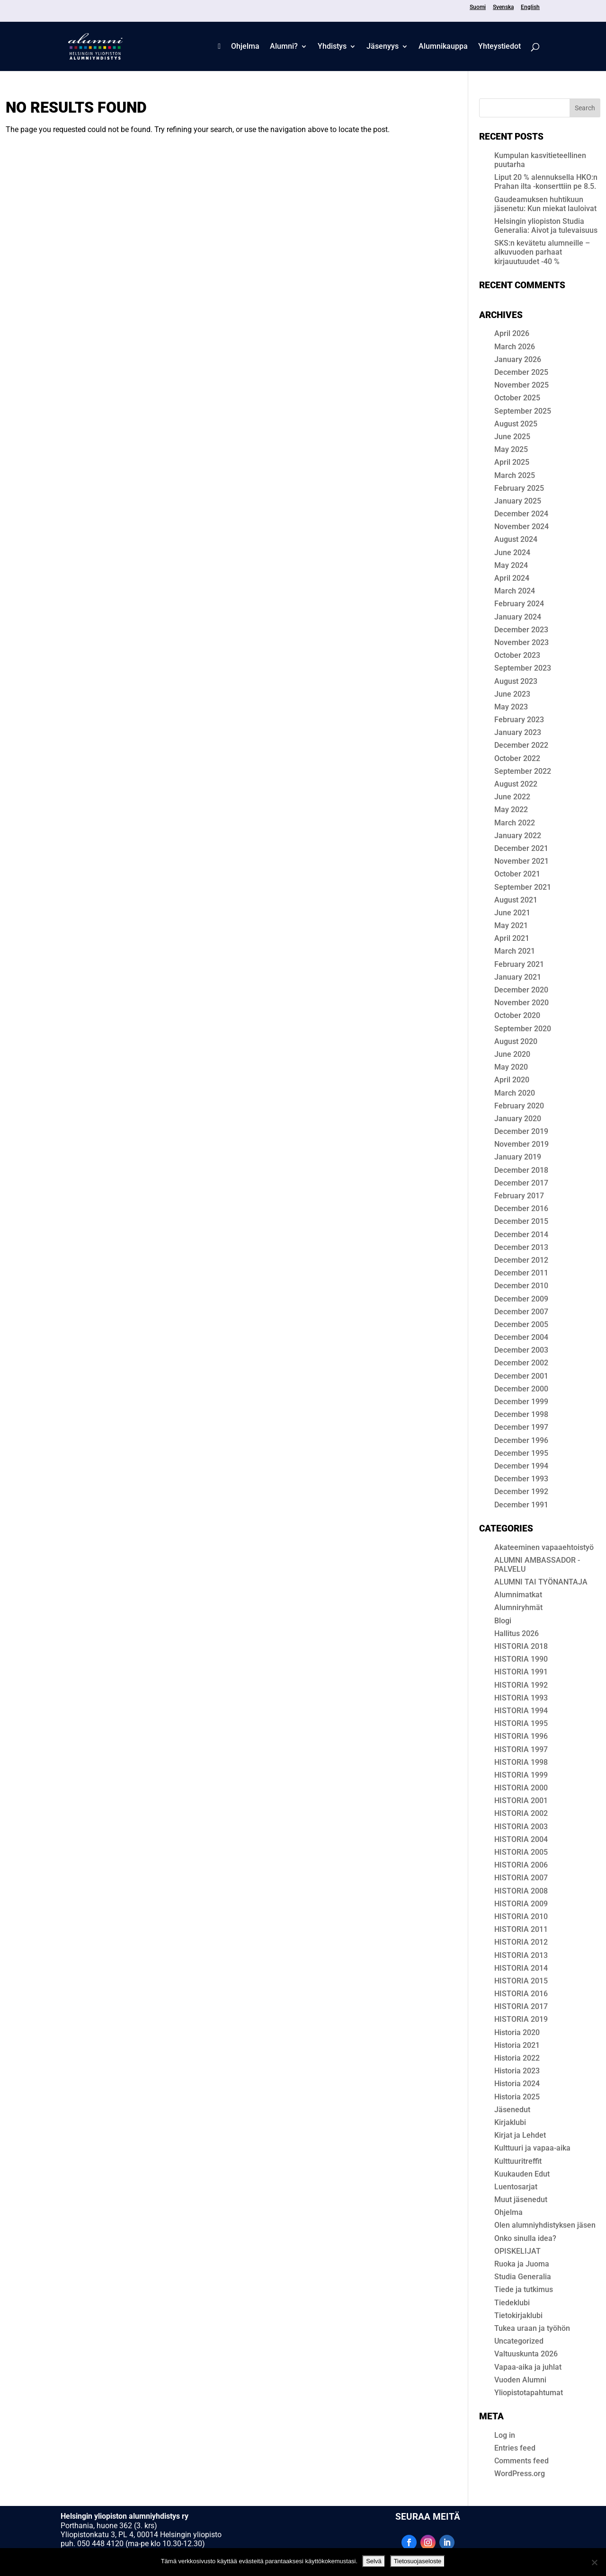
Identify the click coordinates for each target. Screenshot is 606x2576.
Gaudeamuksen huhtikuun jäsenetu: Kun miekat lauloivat (545, 204)
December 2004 (521, 1337)
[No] (594, 2562)
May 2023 (511, 706)
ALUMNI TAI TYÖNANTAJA (541, 1581)
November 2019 (521, 1144)
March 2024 (514, 590)
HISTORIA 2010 (521, 1916)
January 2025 (517, 500)
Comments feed (521, 2460)
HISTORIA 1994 (521, 1710)
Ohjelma (245, 47)
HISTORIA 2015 (521, 1980)
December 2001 (521, 1376)
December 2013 (521, 1247)
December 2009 (521, 1298)
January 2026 (517, 359)
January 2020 (517, 1118)
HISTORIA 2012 (521, 1942)
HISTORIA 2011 (521, 1929)
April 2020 (511, 1079)
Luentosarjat (515, 2186)
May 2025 (511, 449)
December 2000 (521, 1388)
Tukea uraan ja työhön (532, 2328)
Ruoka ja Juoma (521, 2263)
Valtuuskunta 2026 (526, 2353)
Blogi (502, 1620)
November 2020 (521, 1002)
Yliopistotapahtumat (528, 2392)
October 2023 (517, 655)
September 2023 (522, 668)
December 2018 (521, 1170)
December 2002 (521, 1362)
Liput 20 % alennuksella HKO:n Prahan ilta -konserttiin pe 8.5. (545, 182)
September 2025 (522, 411)
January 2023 (517, 732)
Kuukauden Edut (522, 2173)
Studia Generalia (522, 2276)
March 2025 (514, 475)
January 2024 (517, 616)
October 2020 (517, 1015)
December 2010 (521, 1285)
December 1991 (521, 1504)
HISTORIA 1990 (521, 1659)
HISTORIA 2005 (521, 1852)
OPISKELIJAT (517, 2251)
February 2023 (519, 719)
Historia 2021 (517, 2045)
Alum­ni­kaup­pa (443, 47)
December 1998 (521, 1414)
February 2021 (519, 964)
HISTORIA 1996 (521, 1736)
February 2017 (519, 1195)
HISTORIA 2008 (521, 1890)
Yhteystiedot (499, 47)
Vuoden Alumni (520, 2379)
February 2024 (519, 603)
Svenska (503, 7)
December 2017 (521, 1182)
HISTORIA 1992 (521, 1685)
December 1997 (521, 1427)
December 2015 (521, 1221)
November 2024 (521, 526)
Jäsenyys (382, 47)
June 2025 (512, 436)
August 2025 (515, 423)
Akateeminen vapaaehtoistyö (544, 1547)
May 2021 (511, 925)
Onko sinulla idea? (525, 2238)
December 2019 (521, 1131)
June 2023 (512, 694)
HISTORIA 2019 (521, 2019)
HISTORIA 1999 (521, 1774)
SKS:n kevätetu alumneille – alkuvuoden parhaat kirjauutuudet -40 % (542, 252)
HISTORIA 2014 (521, 1968)
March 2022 (514, 822)
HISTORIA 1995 (521, 1723)
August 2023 (515, 681)
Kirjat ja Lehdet (520, 2135)
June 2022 (512, 796)
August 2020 (515, 1041)
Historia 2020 (517, 2032)
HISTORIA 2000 (521, 1787)
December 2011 (521, 1272)
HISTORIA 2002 (521, 1813)
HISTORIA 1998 (521, 1762)
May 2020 (511, 1066)
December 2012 (521, 1260)
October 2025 (517, 397)
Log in (504, 2435)
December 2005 (521, 1324)
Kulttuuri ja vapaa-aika (532, 2147)
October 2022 (517, 758)
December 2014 (521, 1234)
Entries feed (514, 2447)
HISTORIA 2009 (521, 1903)
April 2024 (511, 578)
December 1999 (521, 1401)
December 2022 (521, 745)
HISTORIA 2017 (521, 2006)
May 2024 (511, 565)
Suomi (478, 7)
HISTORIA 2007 (521, 1877)
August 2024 (515, 539)
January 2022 (517, 835)
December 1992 (521, 1491)
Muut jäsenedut (520, 2199)
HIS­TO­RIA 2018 (521, 1646)
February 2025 (519, 488)
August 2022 (515, 783)
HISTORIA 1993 (521, 1697)
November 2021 (521, 861)
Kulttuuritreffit (518, 2161)
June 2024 (512, 552)
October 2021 (517, 873)
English (530, 7)
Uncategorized (519, 2341)
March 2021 (514, 951)
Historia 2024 (517, 2083)
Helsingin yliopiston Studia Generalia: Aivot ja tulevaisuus (545, 226)
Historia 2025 (517, 2096)
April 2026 (511, 333)
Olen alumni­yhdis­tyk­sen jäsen (545, 2225)
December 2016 (521, 1208)
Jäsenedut (512, 2109)
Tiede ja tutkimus (523, 2289)
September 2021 (522, 887)
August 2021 (515, 899)
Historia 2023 (517, 2070)
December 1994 (521, 1465)
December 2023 (521, 629)
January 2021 (517, 977)
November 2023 (521, 642)
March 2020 (514, 1093)
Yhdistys (332, 47)
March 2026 (514, 346)
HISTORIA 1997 (521, 1749)
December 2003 (521, 1350)
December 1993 (521, 1478)
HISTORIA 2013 (521, 1955)
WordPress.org (519, 2473)
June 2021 (512, 912)
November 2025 (521, 385)
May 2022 (511, 809)
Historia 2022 (517, 2058)
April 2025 (511, 462)
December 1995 (521, 1453)
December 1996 (521, 1440)
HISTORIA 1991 (521, 1671)
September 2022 (522, 771)
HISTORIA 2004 (521, 1839)
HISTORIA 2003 (521, 1826)
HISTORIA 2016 (521, 1993)
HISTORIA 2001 (521, 1800)
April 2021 (511, 938)
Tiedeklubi (512, 2302)
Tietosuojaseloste (418, 2561)
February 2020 (519, 1105)
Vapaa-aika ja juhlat (527, 2367)
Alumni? (284, 47)
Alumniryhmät (518, 1607)
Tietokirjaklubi (518, 2315)
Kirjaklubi (510, 2122)
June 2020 (512, 1054)
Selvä (374, 2561)
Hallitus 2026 (516, 1633)
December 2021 (521, 848)
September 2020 (522, 1028)
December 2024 (521, 513)
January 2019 (517, 1156)
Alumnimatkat (518, 1594)
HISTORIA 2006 (521, 1864)
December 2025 (521, 372)
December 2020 (521, 989)
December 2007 (521, 1311)
